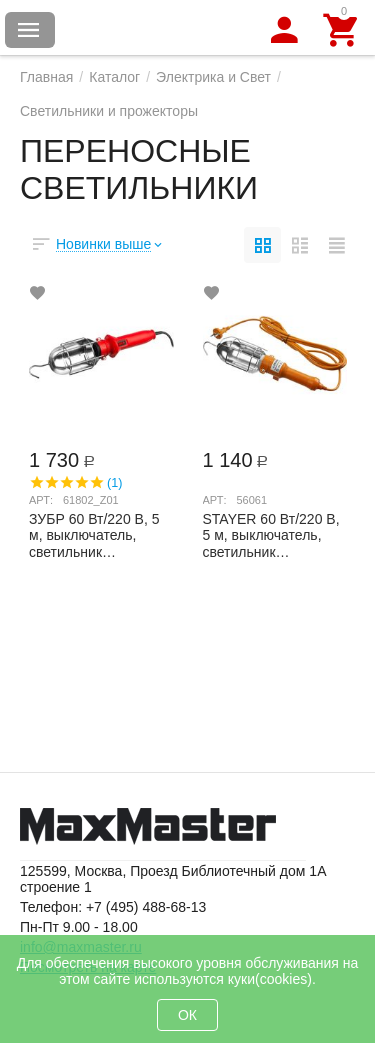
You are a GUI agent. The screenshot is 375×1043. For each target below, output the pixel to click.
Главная (46, 77)
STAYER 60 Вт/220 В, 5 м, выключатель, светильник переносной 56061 (271, 535)
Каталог (114, 77)
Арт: (41, 500)
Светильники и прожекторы (109, 111)
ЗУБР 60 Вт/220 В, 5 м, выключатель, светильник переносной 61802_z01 (94, 535)
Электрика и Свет (213, 77)
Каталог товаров (29, 30)
